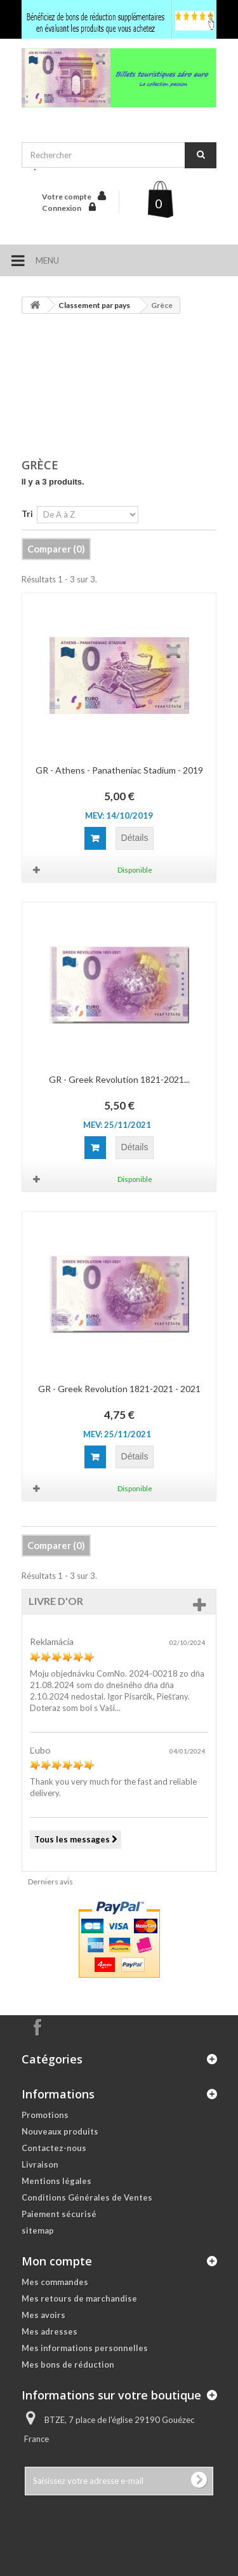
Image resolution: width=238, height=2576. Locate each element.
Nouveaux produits (60, 2131)
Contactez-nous (54, 2148)
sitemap (38, 2230)
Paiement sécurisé (59, 2214)
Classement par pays (94, 305)
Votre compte (66, 196)
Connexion (62, 208)
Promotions (45, 2115)
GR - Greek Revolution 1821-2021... (119, 1079)
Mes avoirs (43, 2315)
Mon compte (57, 2261)
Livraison (40, 2164)
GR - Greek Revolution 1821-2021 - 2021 (119, 1388)
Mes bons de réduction (68, 2364)
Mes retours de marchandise (79, 2298)
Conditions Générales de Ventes (87, 2197)
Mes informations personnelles (85, 2348)
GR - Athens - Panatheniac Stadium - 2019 (119, 770)
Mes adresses (49, 2331)
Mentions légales (56, 2181)
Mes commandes (55, 2282)
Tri (27, 514)
